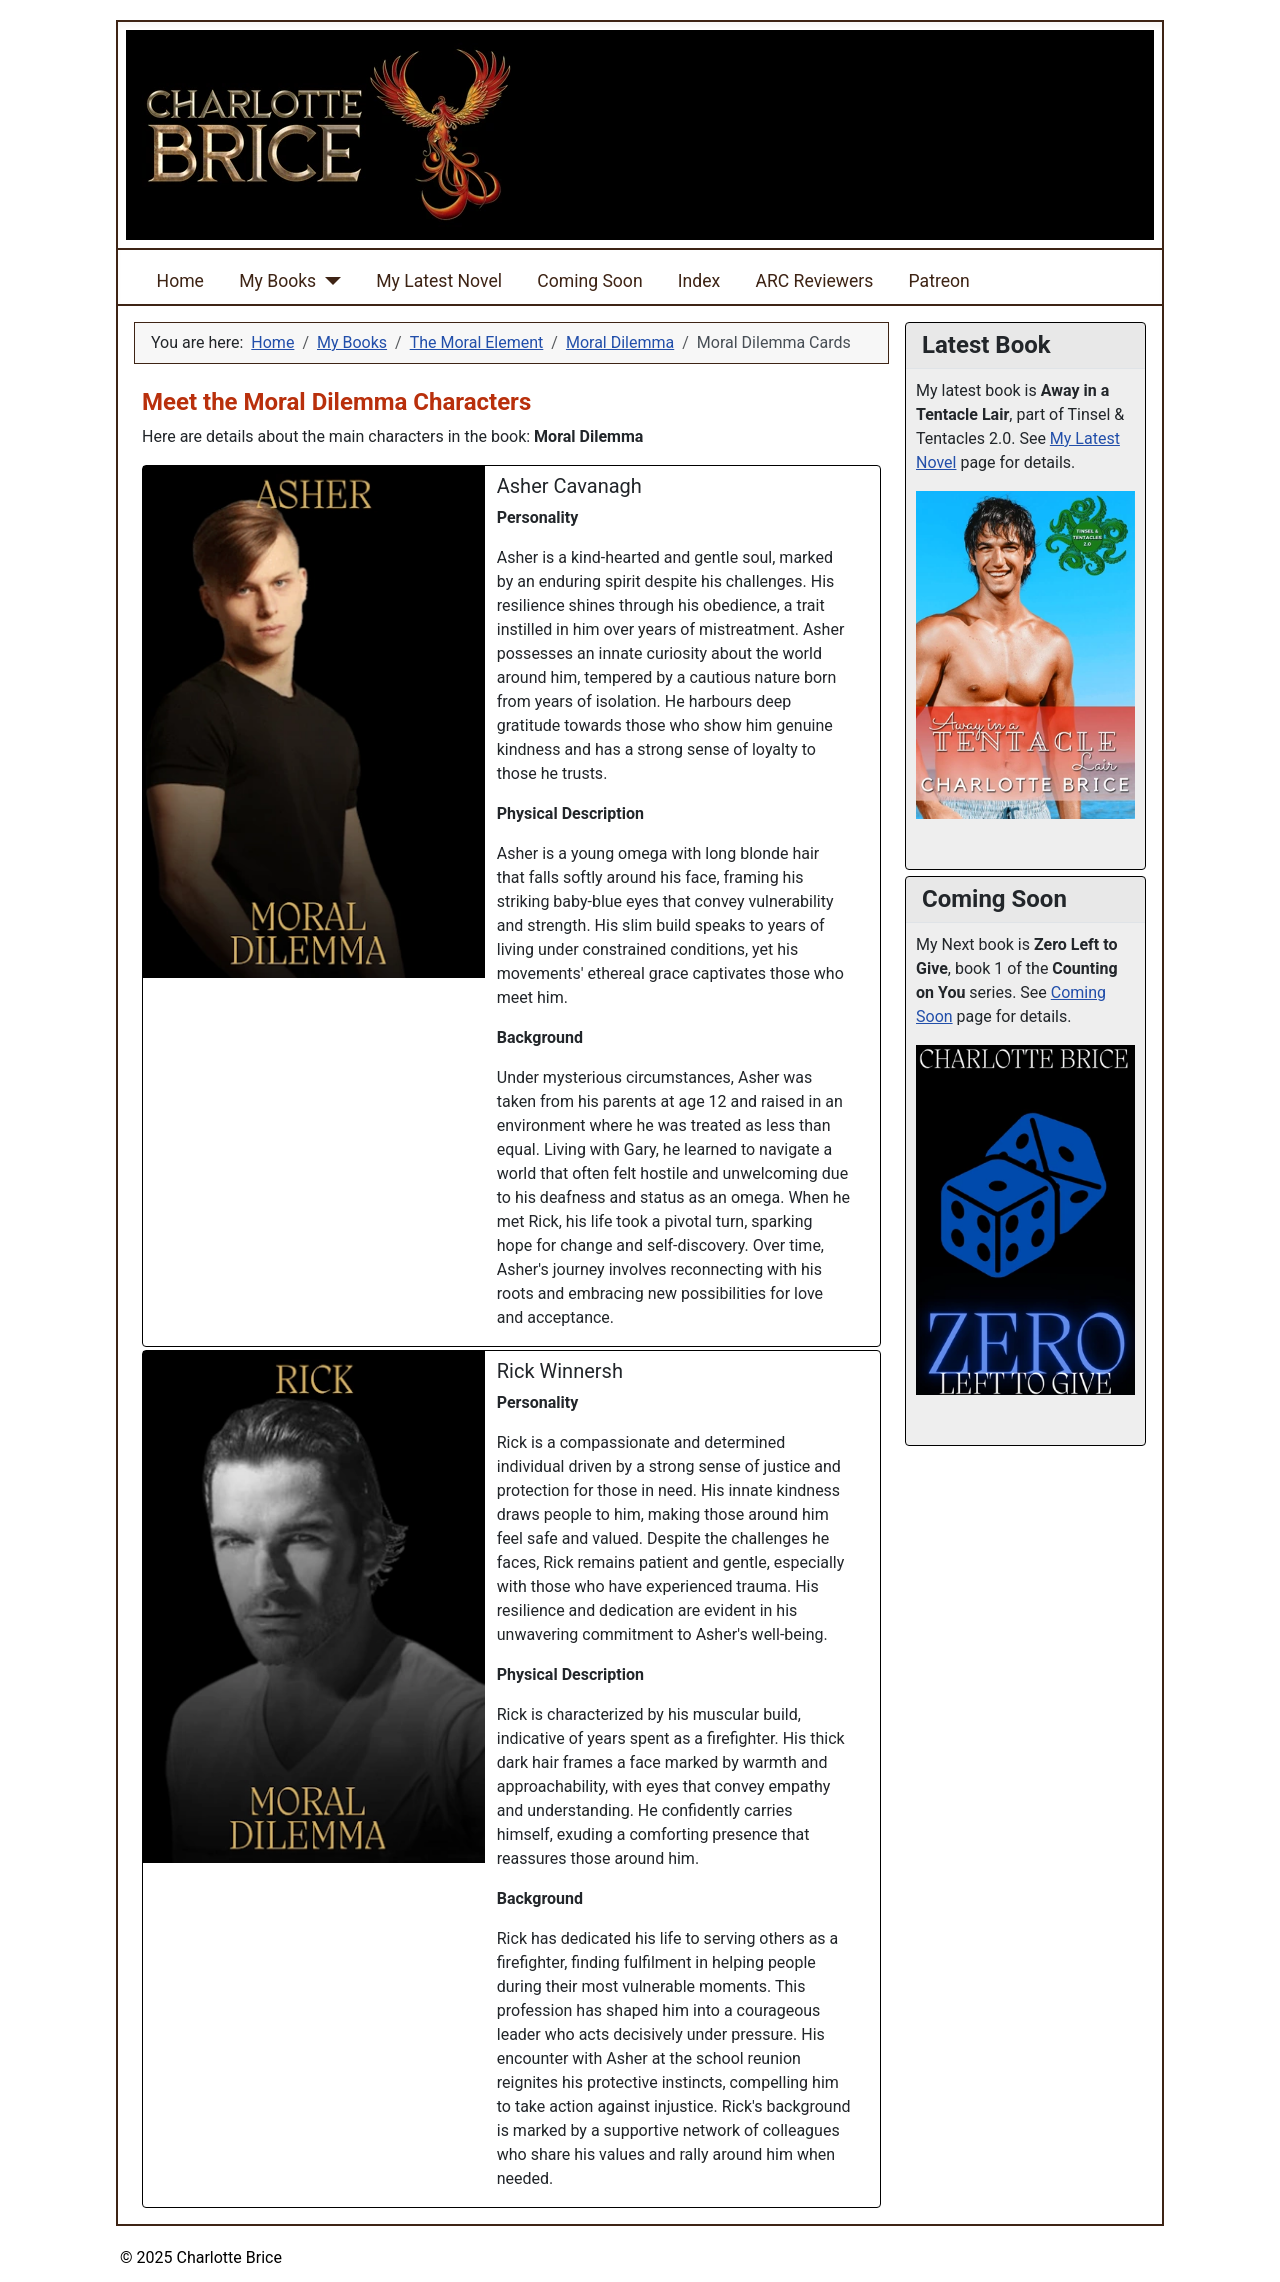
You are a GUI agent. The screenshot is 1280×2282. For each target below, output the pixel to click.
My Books (277, 281)
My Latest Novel (439, 281)
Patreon (939, 281)
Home (180, 281)
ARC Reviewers (814, 281)
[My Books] (328, 281)
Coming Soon (589, 281)
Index (699, 281)
